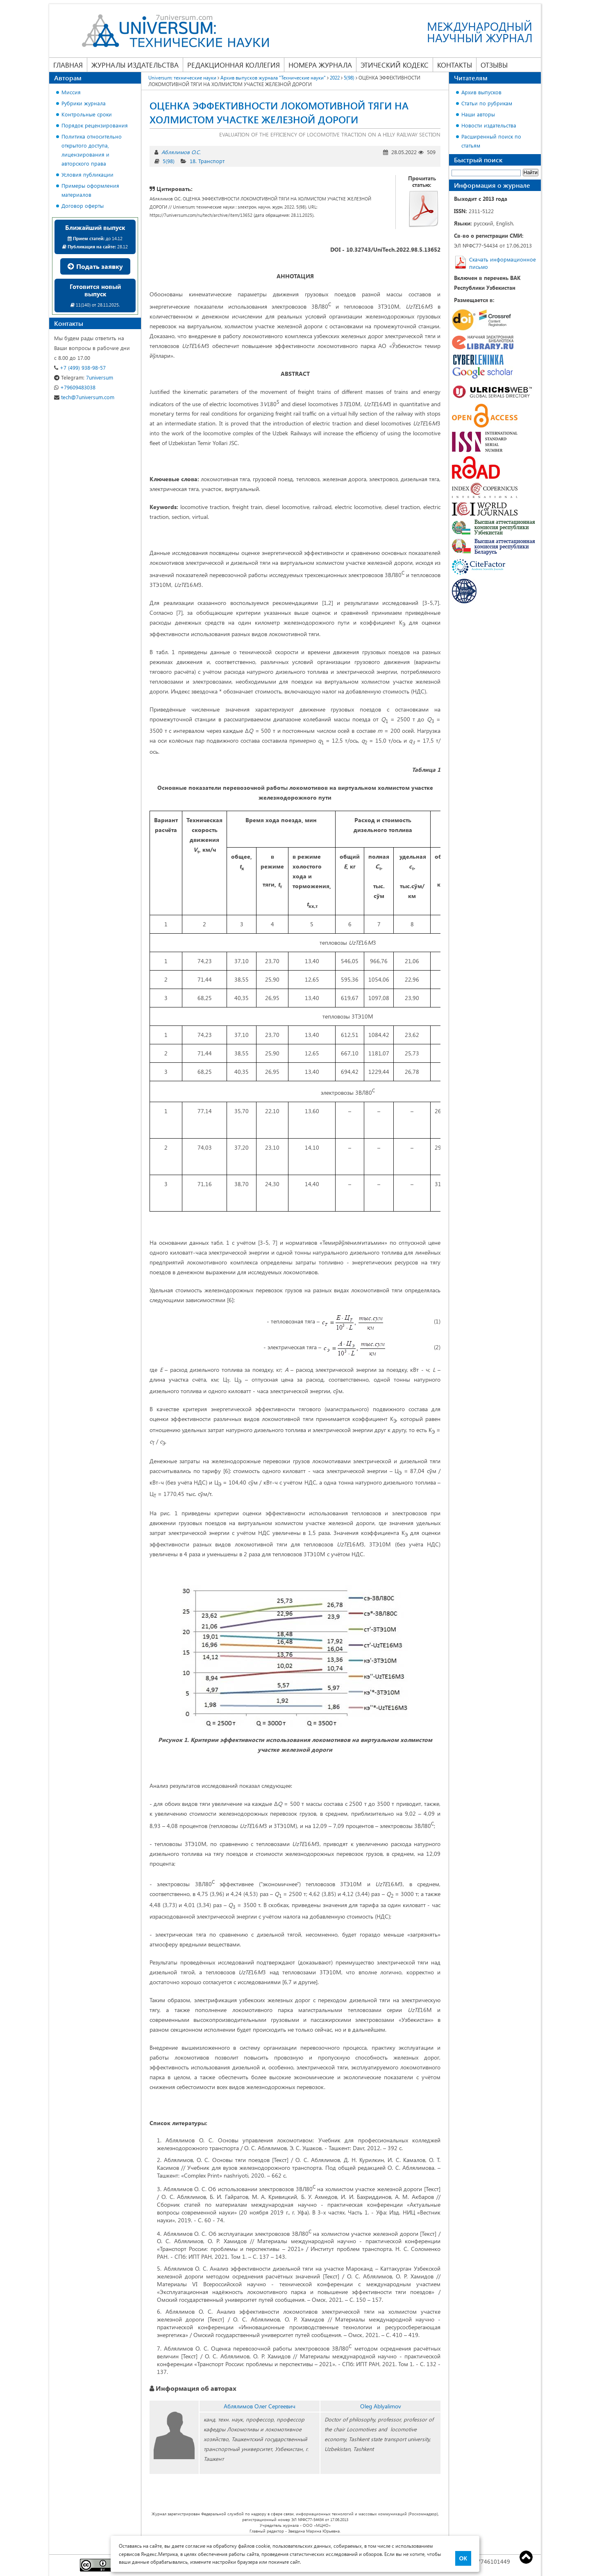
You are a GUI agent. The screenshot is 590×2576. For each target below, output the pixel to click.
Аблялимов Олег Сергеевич (259, 2406)
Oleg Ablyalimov (380, 2406)
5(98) (349, 77)
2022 (335, 77)
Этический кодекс (395, 64)
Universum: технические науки (182, 77)
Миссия (71, 92)
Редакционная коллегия (233, 64)
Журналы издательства (135, 64)
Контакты (454, 64)
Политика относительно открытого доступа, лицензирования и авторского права (91, 150)
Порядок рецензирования (94, 125)
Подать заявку (95, 266)
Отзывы (494, 64)
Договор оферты (82, 205)
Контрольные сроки (86, 114)
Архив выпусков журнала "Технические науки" (273, 77)
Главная (68, 64)
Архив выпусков (481, 92)
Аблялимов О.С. (181, 151)
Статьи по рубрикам (486, 103)
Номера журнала (320, 64)
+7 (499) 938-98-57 (80, 367)
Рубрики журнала (83, 103)
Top (526, 2557)
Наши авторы (478, 114)
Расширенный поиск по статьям (491, 141)
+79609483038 (74, 387)
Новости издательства (488, 125)
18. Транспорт (207, 160)
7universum (83, 377)
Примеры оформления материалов (90, 190)
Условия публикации (87, 174)
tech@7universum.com (84, 396)
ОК (463, 2558)
